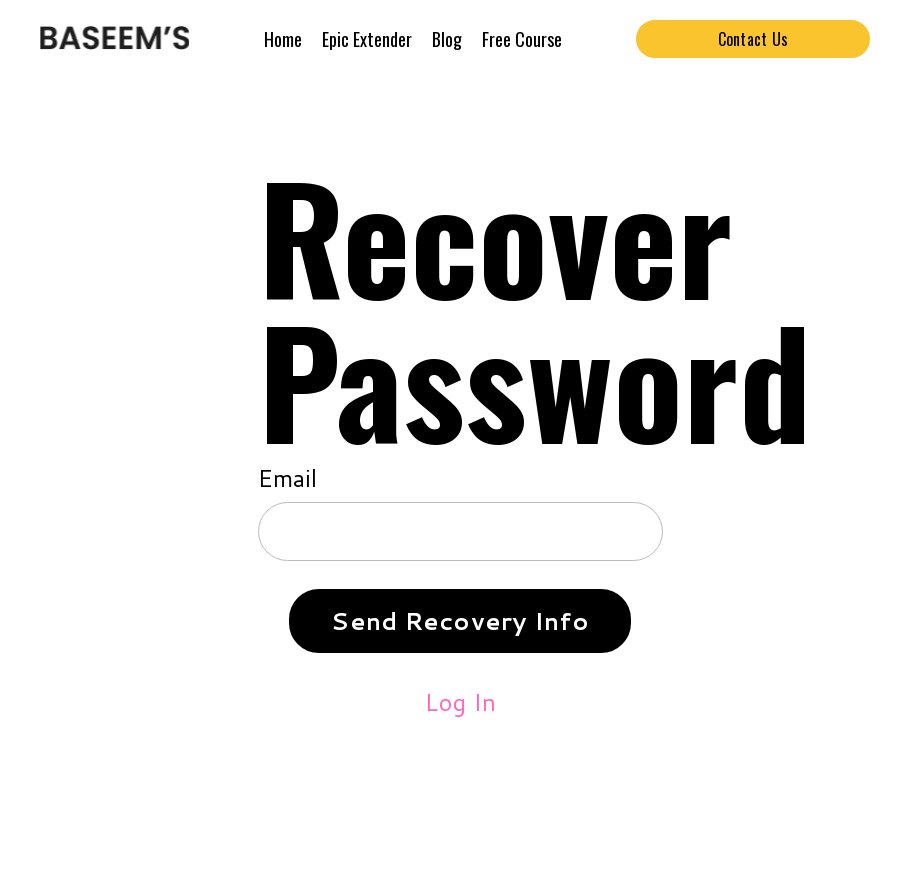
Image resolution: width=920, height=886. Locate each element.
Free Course (522, 39)
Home (283, 39)
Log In (460, 702)
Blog (447, 39)
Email (287, 478)
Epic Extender (367, 39)
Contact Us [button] (753, 39)
